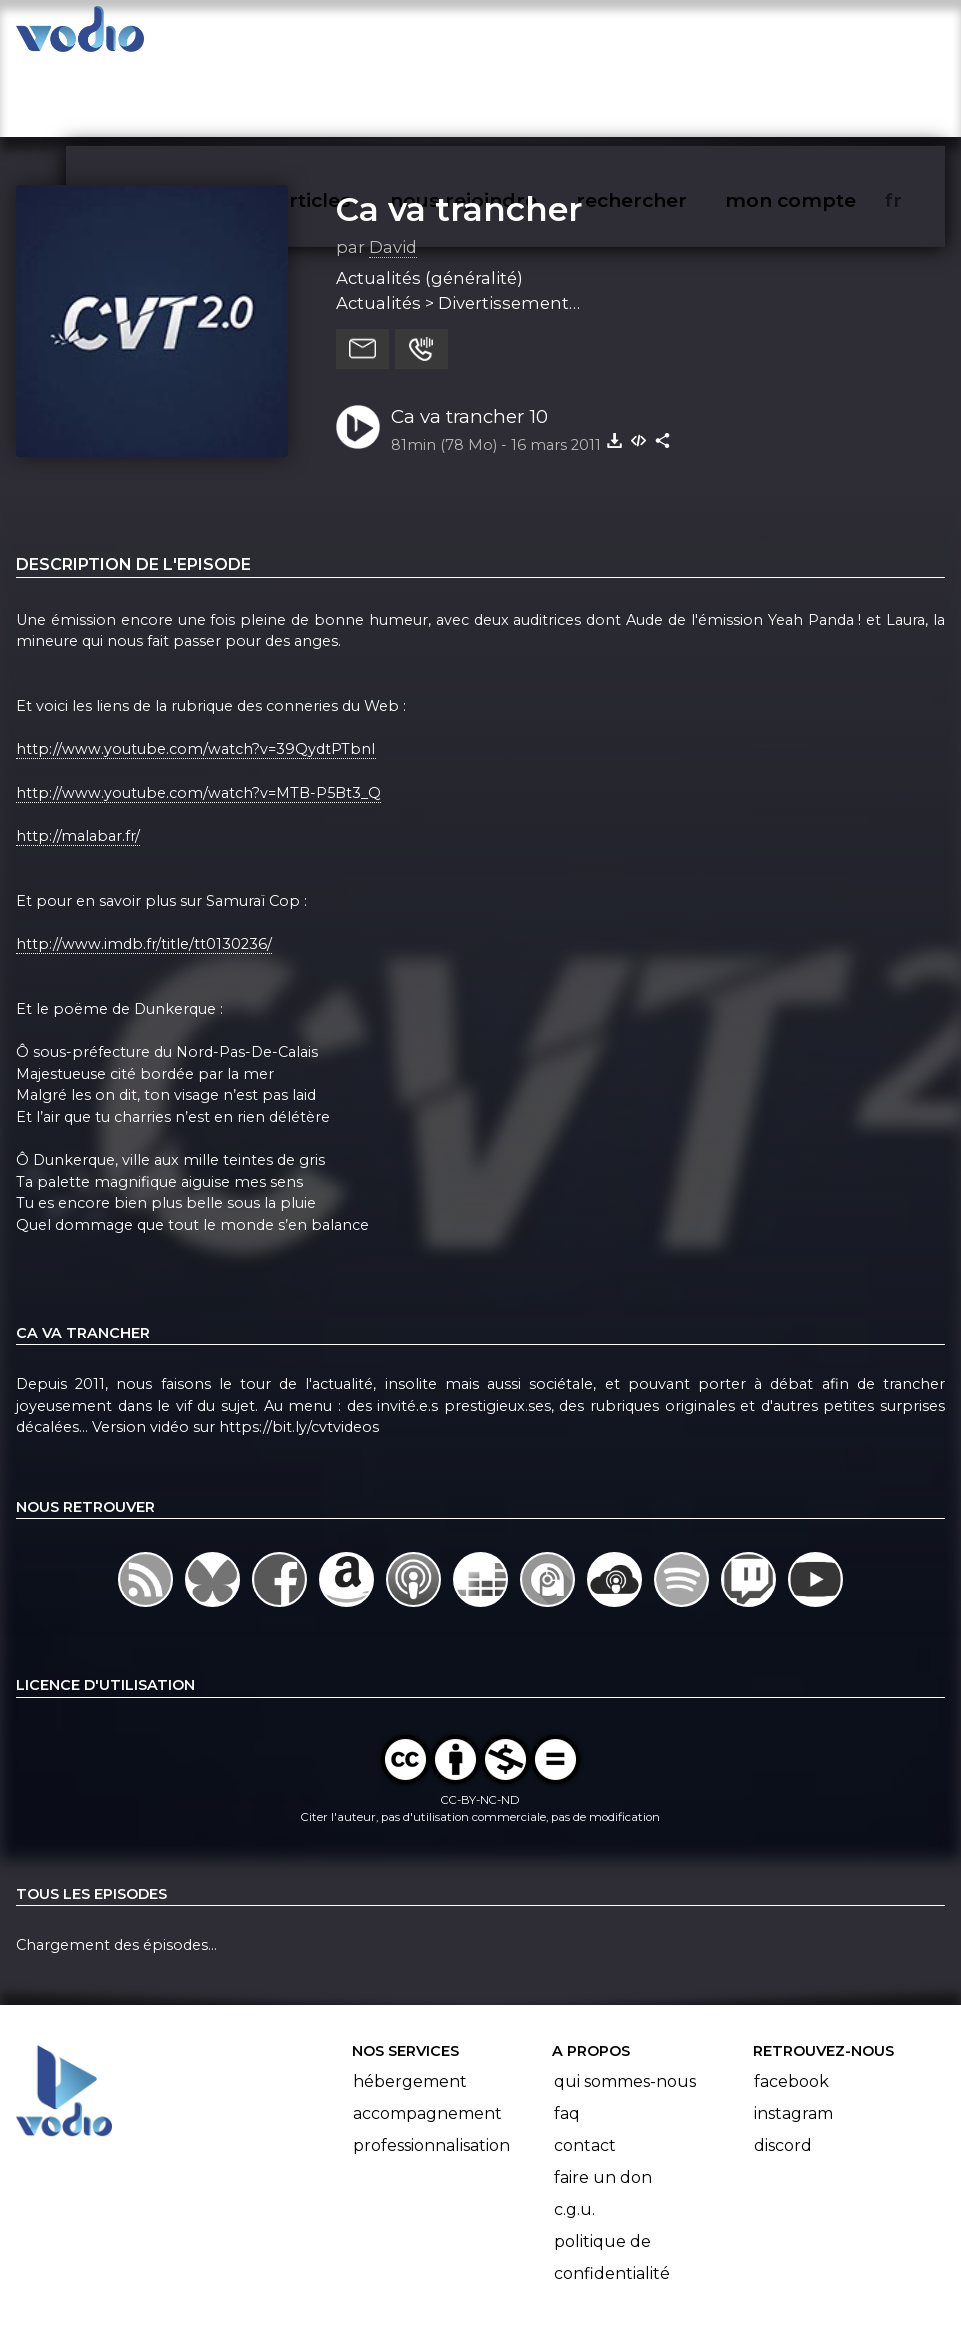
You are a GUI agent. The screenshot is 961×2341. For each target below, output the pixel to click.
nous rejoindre (504, 36)
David (393, 169)
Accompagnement (427, 2035)
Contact (585, 2067)
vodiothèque (223, 36)
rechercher (667, 36)
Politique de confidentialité (612, 2179)
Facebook (791, 2003)
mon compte (823, 36)
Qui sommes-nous (625, 2003)
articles (359, 36)
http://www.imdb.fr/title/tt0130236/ (144, 866)
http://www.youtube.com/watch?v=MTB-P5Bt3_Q (198, 715)
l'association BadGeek (309, 2297)
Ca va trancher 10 (469, 338)
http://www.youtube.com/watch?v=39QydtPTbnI (196, 672)
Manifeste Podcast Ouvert (536, 2269)
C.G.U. (574, 2131)
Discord (783, 2067)
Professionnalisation (431, 2067)
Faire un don (603, 2099)
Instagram (793, 2035)
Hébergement (410, 2003)
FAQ (567, 2035)
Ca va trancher (459, 131)
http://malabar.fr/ (78, 758)
